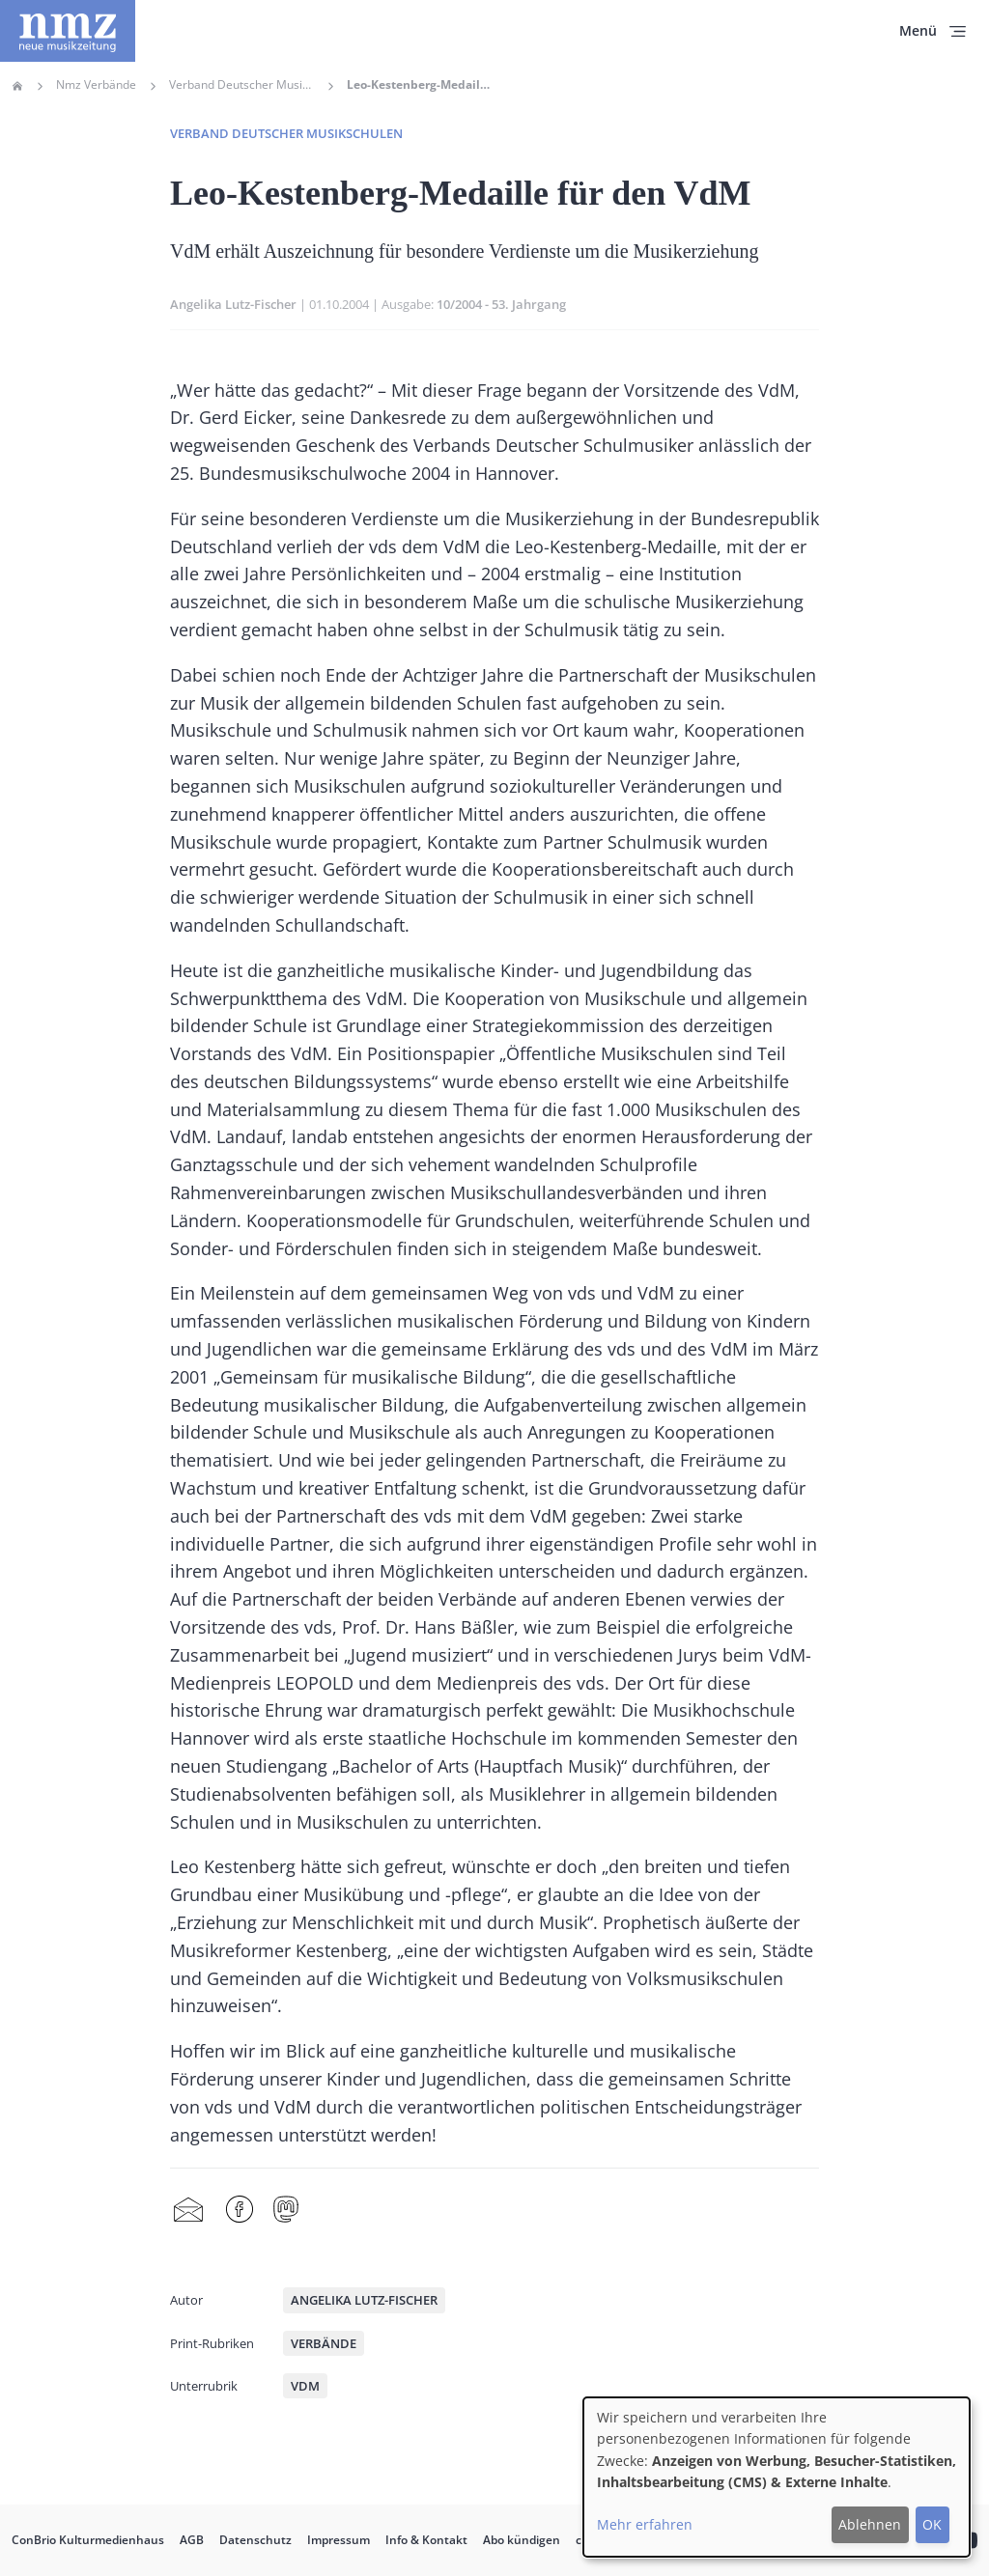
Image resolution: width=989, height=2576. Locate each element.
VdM (305, 2385)
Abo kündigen (521, 2540)
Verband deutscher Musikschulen (286, 133)
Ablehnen (869, 2524)
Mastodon (285, 2210)
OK (932, 2524)
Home (17, 86)
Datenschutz (255, 2540)
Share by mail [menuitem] (188, 2210)
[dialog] (776, 2477)
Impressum (338, 2540)
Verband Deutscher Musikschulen (241, 85)
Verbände (323, 2343)
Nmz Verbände (96, 85)
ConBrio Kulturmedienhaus (88, 2540)
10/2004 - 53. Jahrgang (501, 304)
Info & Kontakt (426, 2540)
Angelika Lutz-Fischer (233, 304)
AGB (192, 2540)
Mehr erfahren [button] (644, 2524)
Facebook (239, 2210)
